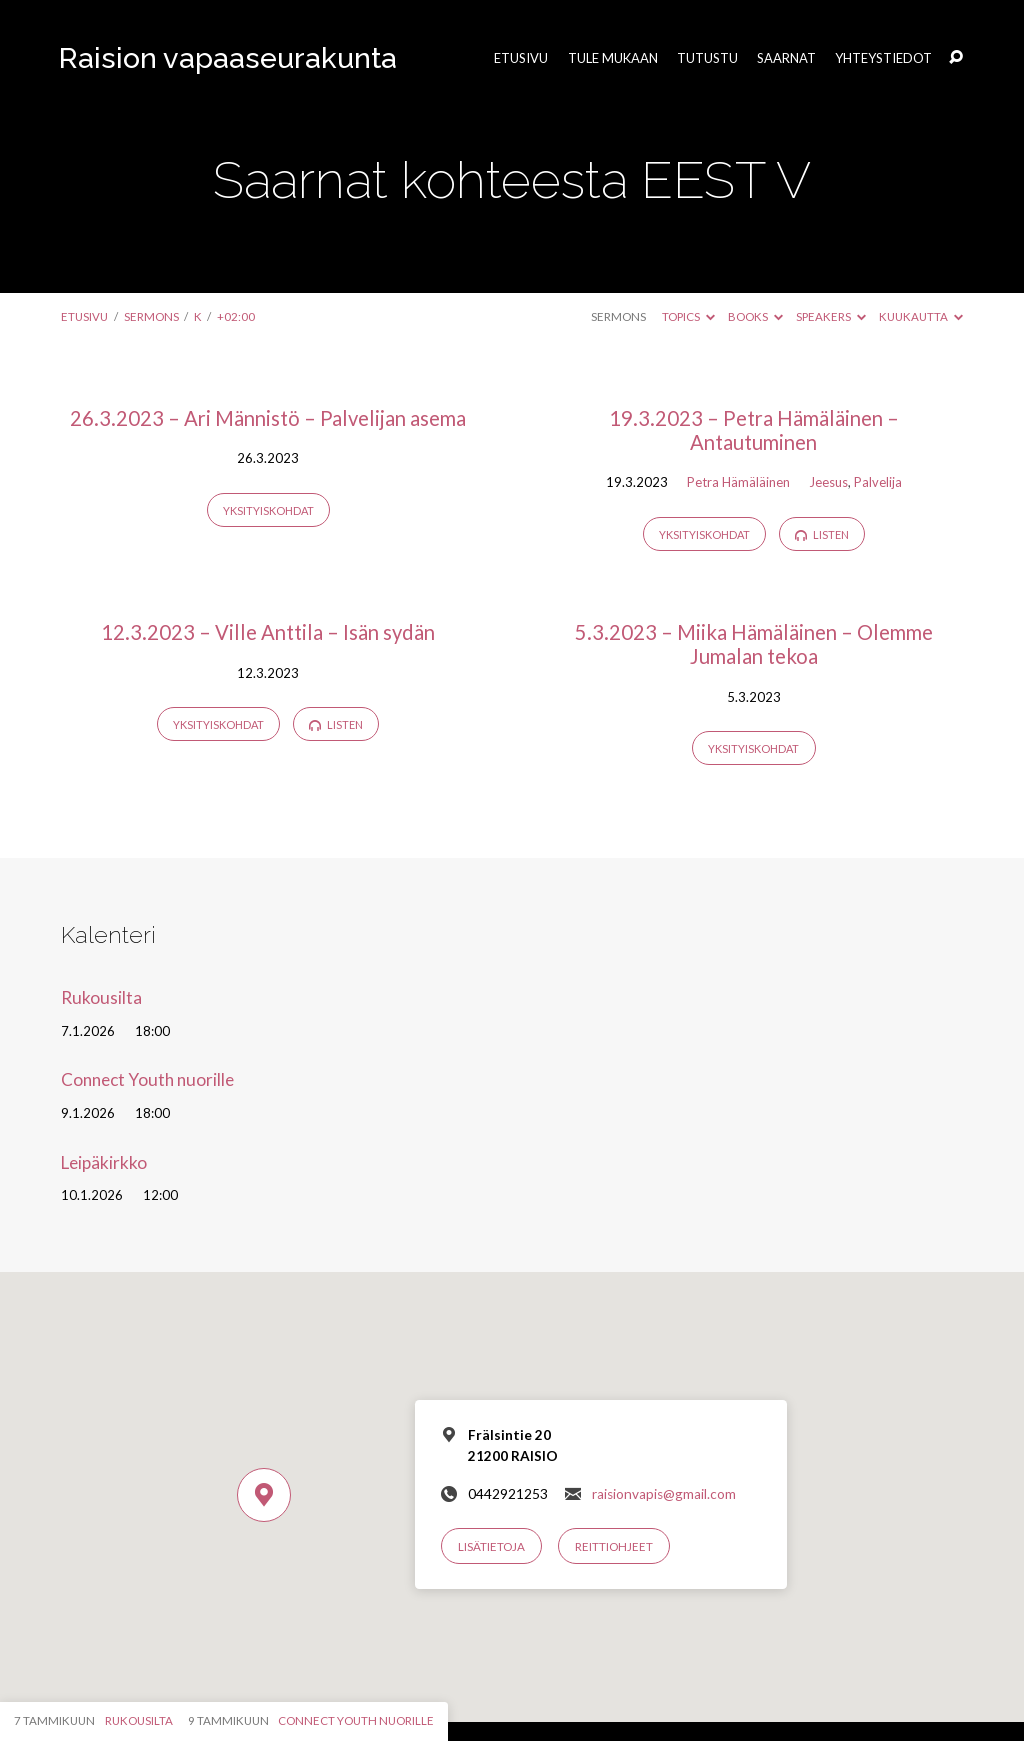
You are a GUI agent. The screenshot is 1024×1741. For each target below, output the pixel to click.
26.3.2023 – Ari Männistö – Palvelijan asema (268, 418)
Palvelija (878, 482)
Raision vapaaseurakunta (228, 58)
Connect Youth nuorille (147, 1079)
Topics (688, 316)
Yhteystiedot (883, 58)
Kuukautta (921, 316)
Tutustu (707, 58)
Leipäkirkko (104, 1162)
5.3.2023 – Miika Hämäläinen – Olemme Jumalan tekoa (754, 644)
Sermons (151, 316)
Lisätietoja (491, 1546)
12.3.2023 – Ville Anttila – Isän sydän (268, 632)
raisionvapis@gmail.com (664, 1494)
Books (755, 316)
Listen (822, 534)
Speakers (831, 316)
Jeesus (828, 482)
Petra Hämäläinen (738, 482)
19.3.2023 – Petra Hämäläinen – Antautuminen (754, 430)
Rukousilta (101, 997)
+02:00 (236, 316)
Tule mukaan (613, 58)
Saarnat (786, 58)
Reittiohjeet (614, 1546)
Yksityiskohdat (268, 510)
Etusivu (521, 58)
